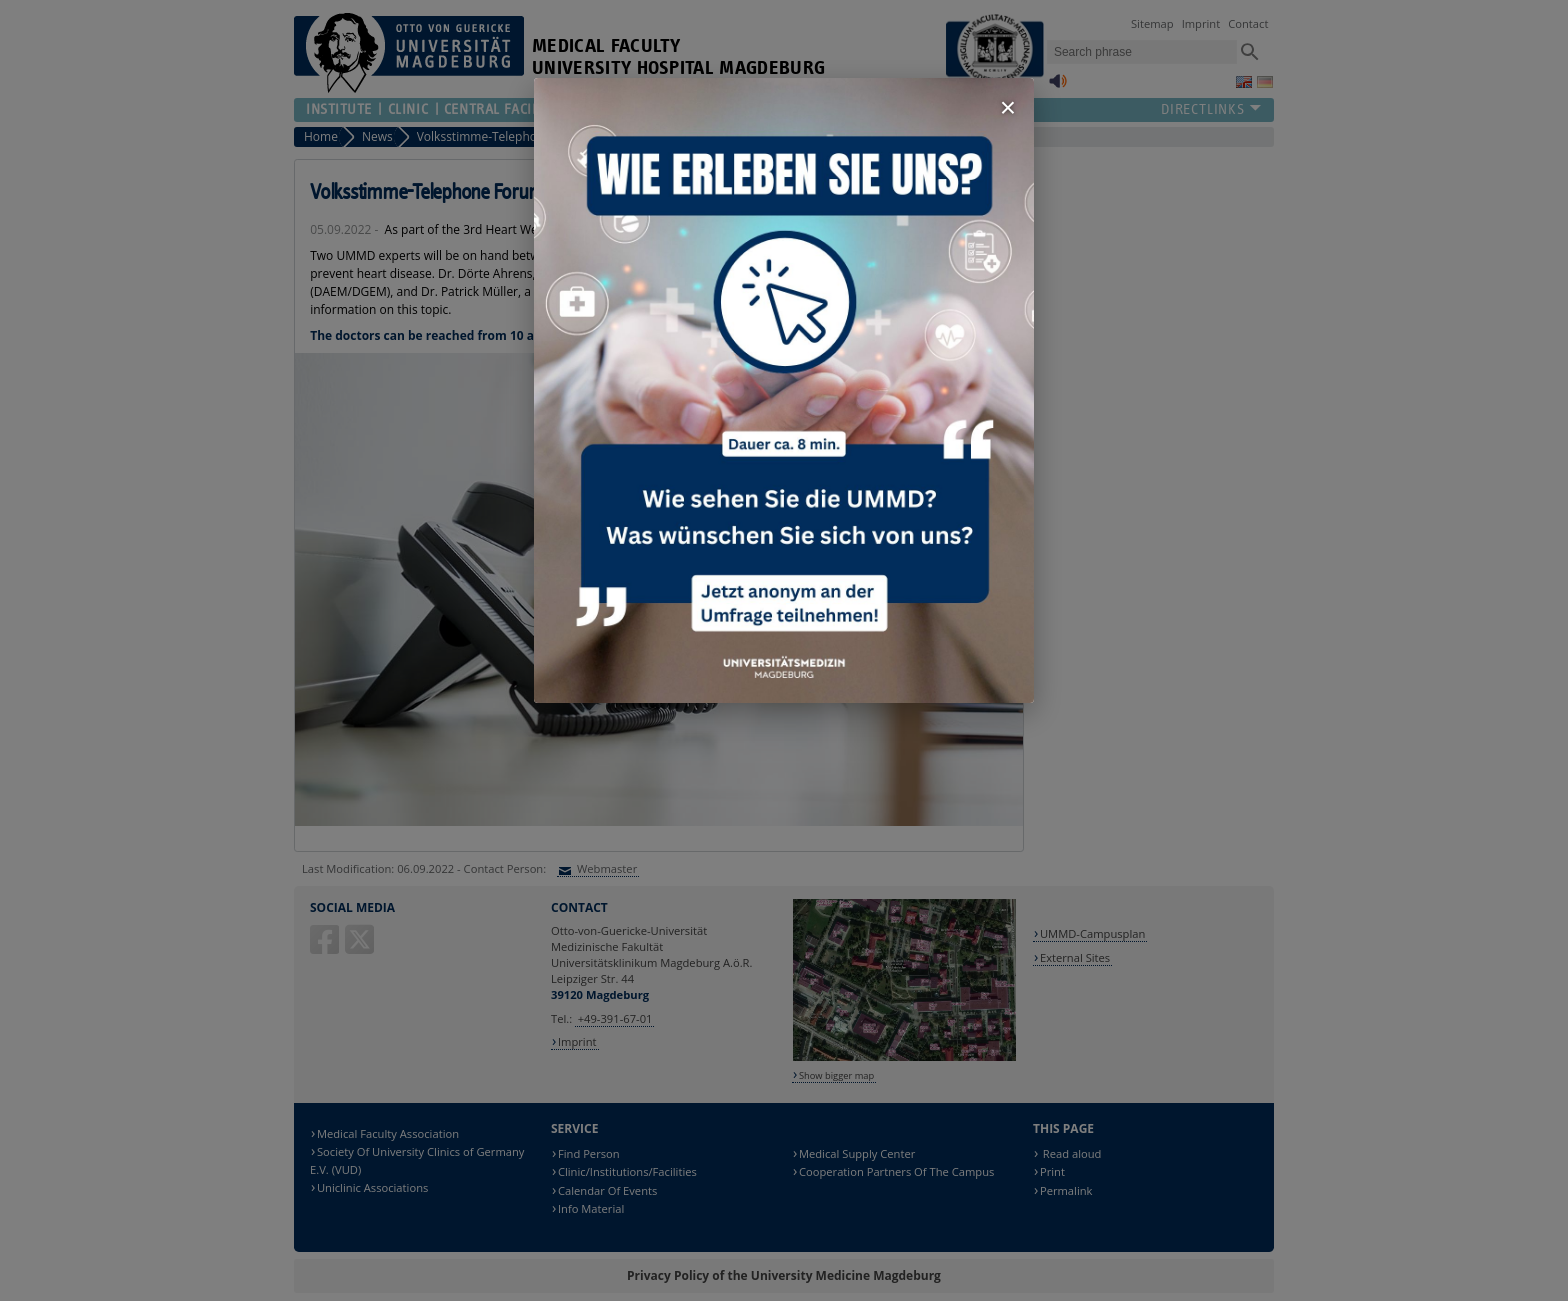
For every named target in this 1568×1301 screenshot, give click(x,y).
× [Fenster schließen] (1008, 107)
